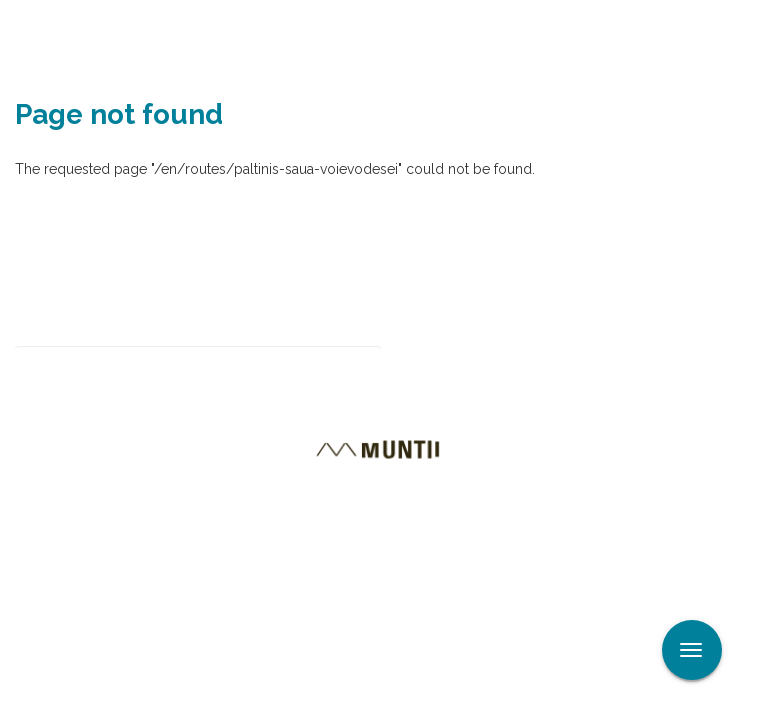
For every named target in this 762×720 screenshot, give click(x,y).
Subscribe (451, 363)
